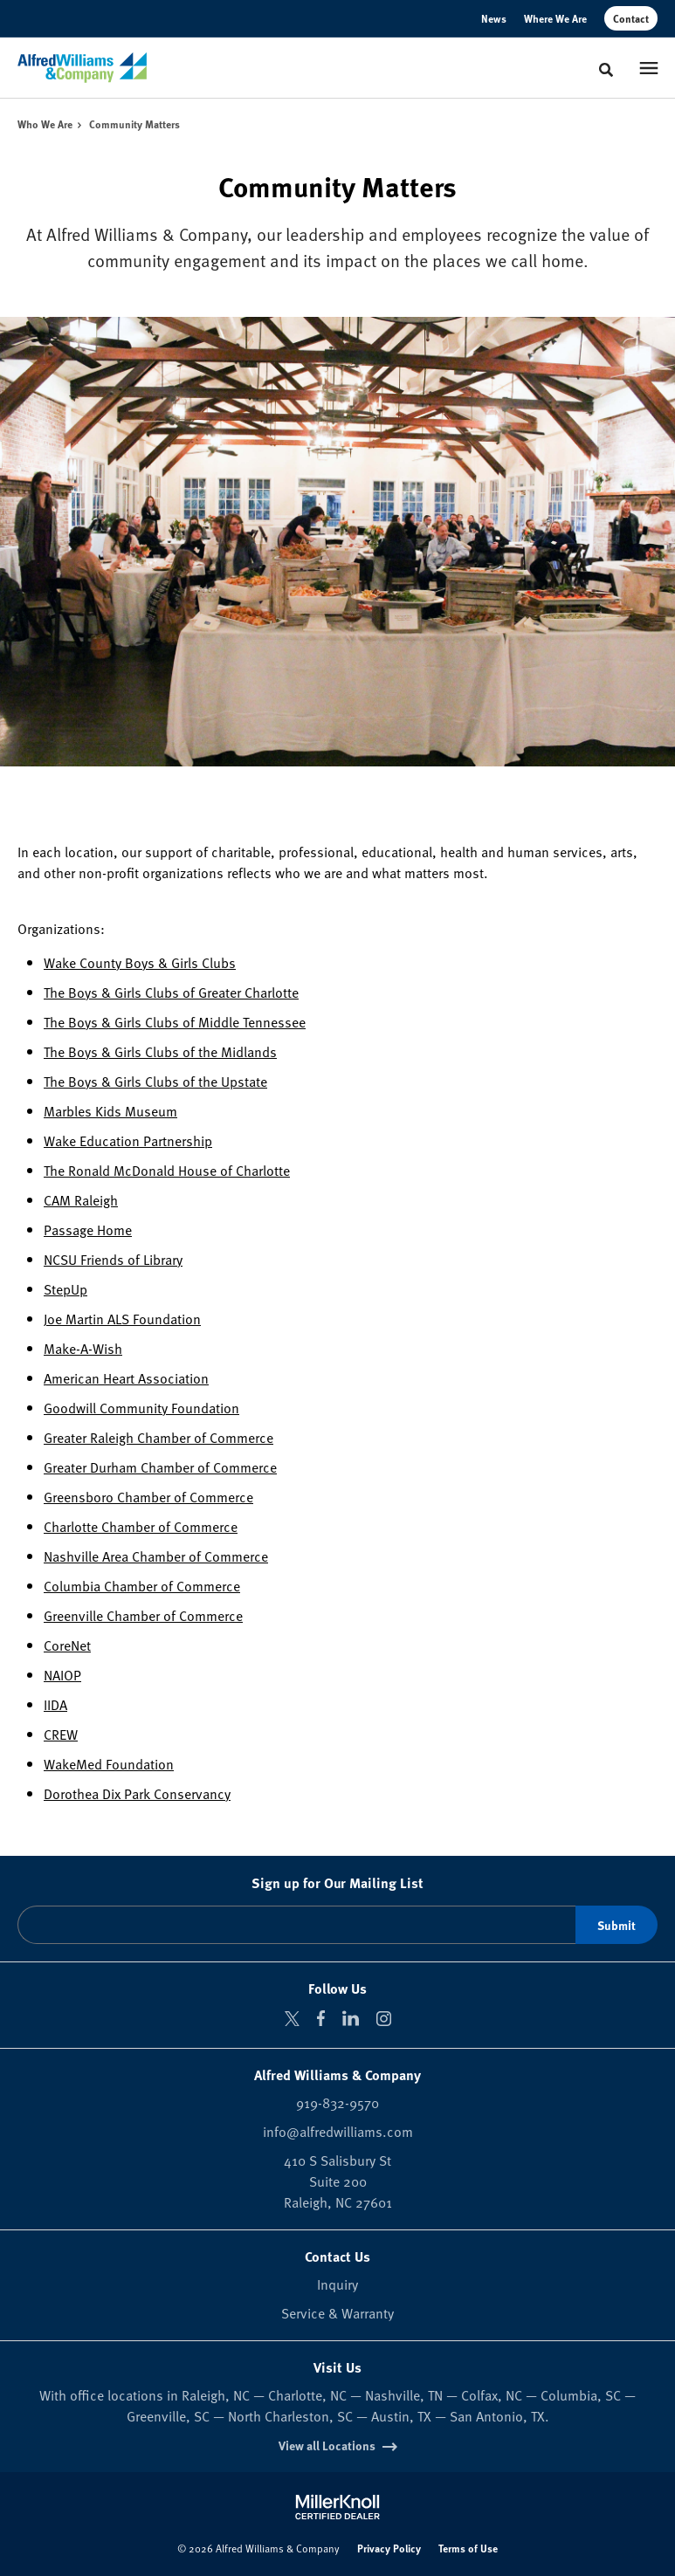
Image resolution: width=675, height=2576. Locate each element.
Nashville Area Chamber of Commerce (156, 1555)
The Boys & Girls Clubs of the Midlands (160, 1051)
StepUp (65, 1288)
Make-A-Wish (83, 1347)
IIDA (55, 1704)
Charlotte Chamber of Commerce (141, 1525)
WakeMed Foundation (109, 1763)
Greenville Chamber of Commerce (143, 1615)
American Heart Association (126, 1377)
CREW (61, 1733)
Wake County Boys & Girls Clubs (140, 962)
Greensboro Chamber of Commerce (148, 1496)
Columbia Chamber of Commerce (142, 1585)
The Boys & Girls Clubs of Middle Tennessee (175, 1021)
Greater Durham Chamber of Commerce (160, 1466)
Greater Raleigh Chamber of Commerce (158, 1436)
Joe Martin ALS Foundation (122, 1318)
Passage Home (88, 1229)
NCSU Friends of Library (113, 1258)
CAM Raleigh (81, 1199)
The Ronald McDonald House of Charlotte (167, 1169)
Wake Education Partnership (128, 1140)
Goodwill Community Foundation (141, 1407)
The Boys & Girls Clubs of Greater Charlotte (171, 991)
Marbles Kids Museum (110, 1110)
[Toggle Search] (606, 70)
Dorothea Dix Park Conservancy (137, 1793)
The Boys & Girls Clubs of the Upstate (155, 1080)
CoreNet (67, 1644)
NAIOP (62, 1674)
